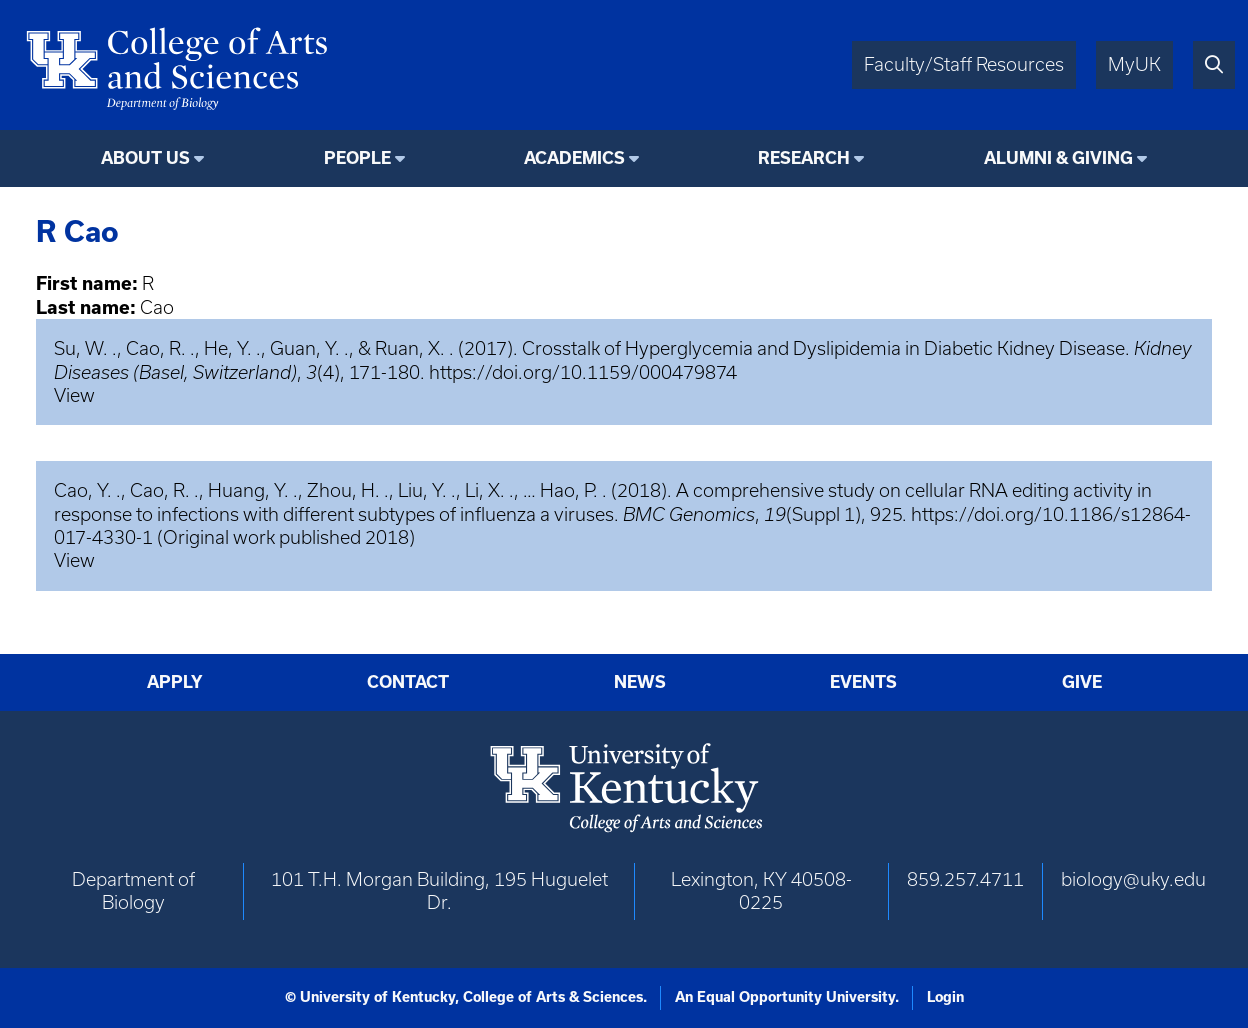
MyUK (1134, 64)
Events (863, 682)
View (74, 395)
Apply (175, 682)
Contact (408, 682)
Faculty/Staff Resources (964, 64)
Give (1082, 682)
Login (945, 997)
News (640, 682)
